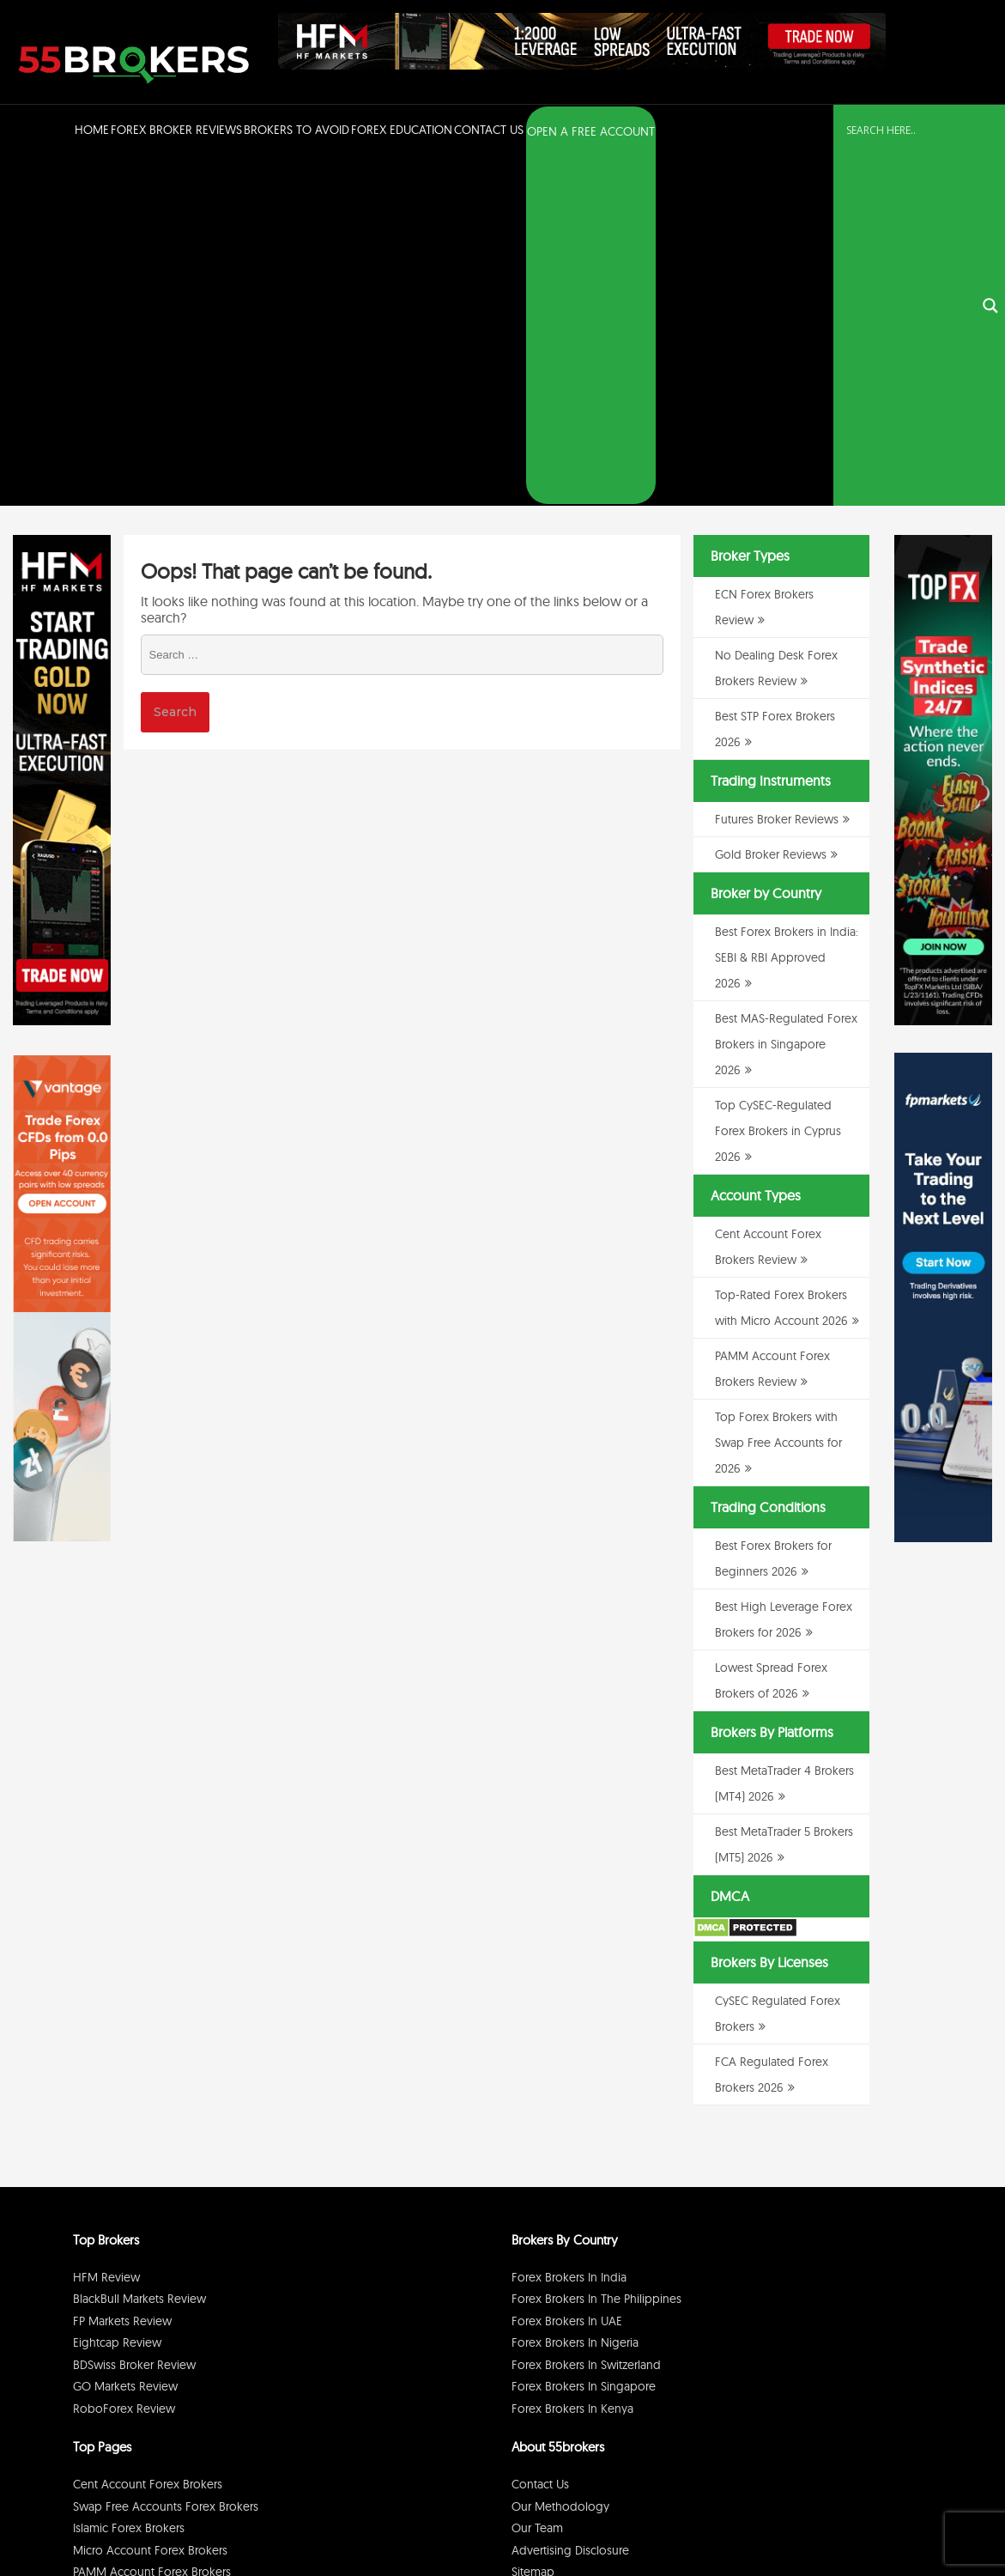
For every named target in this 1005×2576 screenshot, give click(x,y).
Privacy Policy (772, 2518)
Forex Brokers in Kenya (572, 2061)
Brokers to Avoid (296, 129)
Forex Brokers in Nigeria (575, 1995)
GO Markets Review (125, 2039)
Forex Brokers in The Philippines (596, 1951)
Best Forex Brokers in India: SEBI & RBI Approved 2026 (786, 610)
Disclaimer (833, 2518)
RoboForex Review (124, 2061)
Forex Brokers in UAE (567, 1973)
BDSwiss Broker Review (134, 2017)
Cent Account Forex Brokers (147, 2137)
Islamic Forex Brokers (129, 2181)
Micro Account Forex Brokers (150, 2202)
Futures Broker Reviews (777, 472)
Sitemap (533, 2225)
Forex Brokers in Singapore (584, 2039)
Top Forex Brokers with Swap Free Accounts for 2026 (778, 1095)
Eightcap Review (117, 1995)
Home (92, 129)
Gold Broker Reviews (770, 507)
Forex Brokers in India (569, 1929)
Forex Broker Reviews (176, 129)
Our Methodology (560, 2158)
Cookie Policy (895, 2518)
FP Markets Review (122, 1973)
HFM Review (106, 1929)
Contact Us (489, 129)
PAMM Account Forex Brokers (152, 2225)
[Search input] (909, 130)
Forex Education (401, 129)
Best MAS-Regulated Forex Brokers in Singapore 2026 (786, 697)
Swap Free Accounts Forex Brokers (165, 2158)
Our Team (537, 2181)
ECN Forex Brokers (122, 2246)
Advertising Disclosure (570, 2202)
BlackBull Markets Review (139, 1951)
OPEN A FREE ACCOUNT (591, 131)
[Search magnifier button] (990, 132)
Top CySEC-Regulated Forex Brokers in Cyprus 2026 (778, 783)
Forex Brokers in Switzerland (586, 2017)
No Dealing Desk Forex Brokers (156, 2268)
